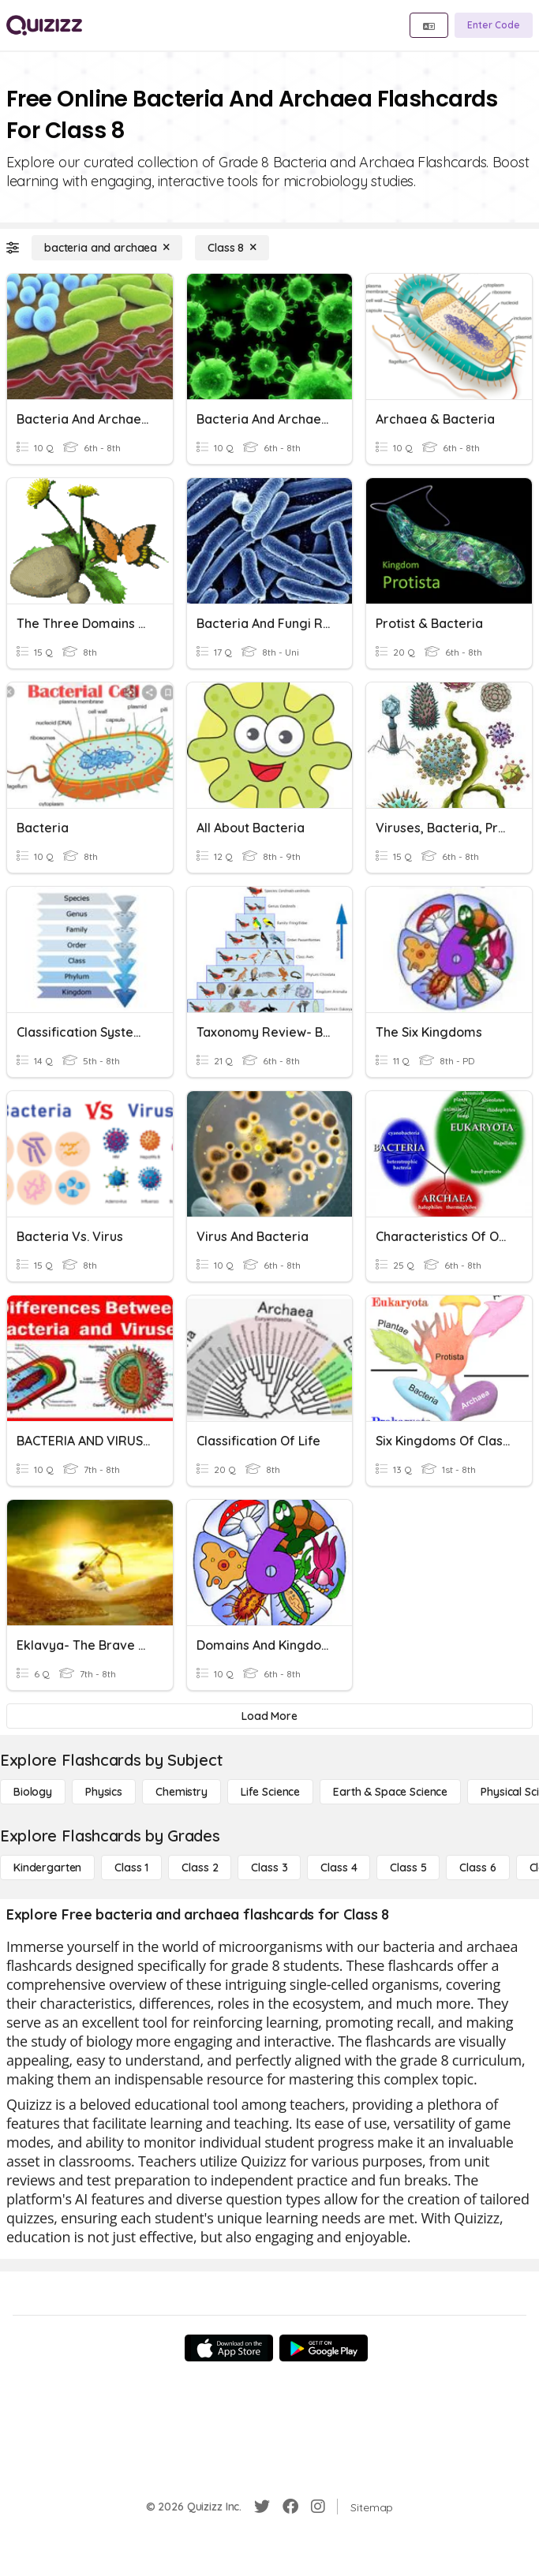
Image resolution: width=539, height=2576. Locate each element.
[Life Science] (270, 1791)
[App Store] (229, 2348)
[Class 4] (338, 1867)
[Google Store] (323, 2348)
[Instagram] (318, 2506)
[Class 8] (232, 247)
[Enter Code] (494, 25)
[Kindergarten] (47, 1867)
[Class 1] (131, 1867)
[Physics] (104, 1791)
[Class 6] (477, 1867)
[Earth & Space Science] (390, 1791)
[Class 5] (408, 1867)
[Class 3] (269, 1867)
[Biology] (33, 1791)
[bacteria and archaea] (107, 247)
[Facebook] (290, 2506)
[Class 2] (199, 1867)
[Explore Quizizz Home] (44, 25)
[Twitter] (262, 2506)
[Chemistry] (181, 1791)
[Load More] (269, 1716)
